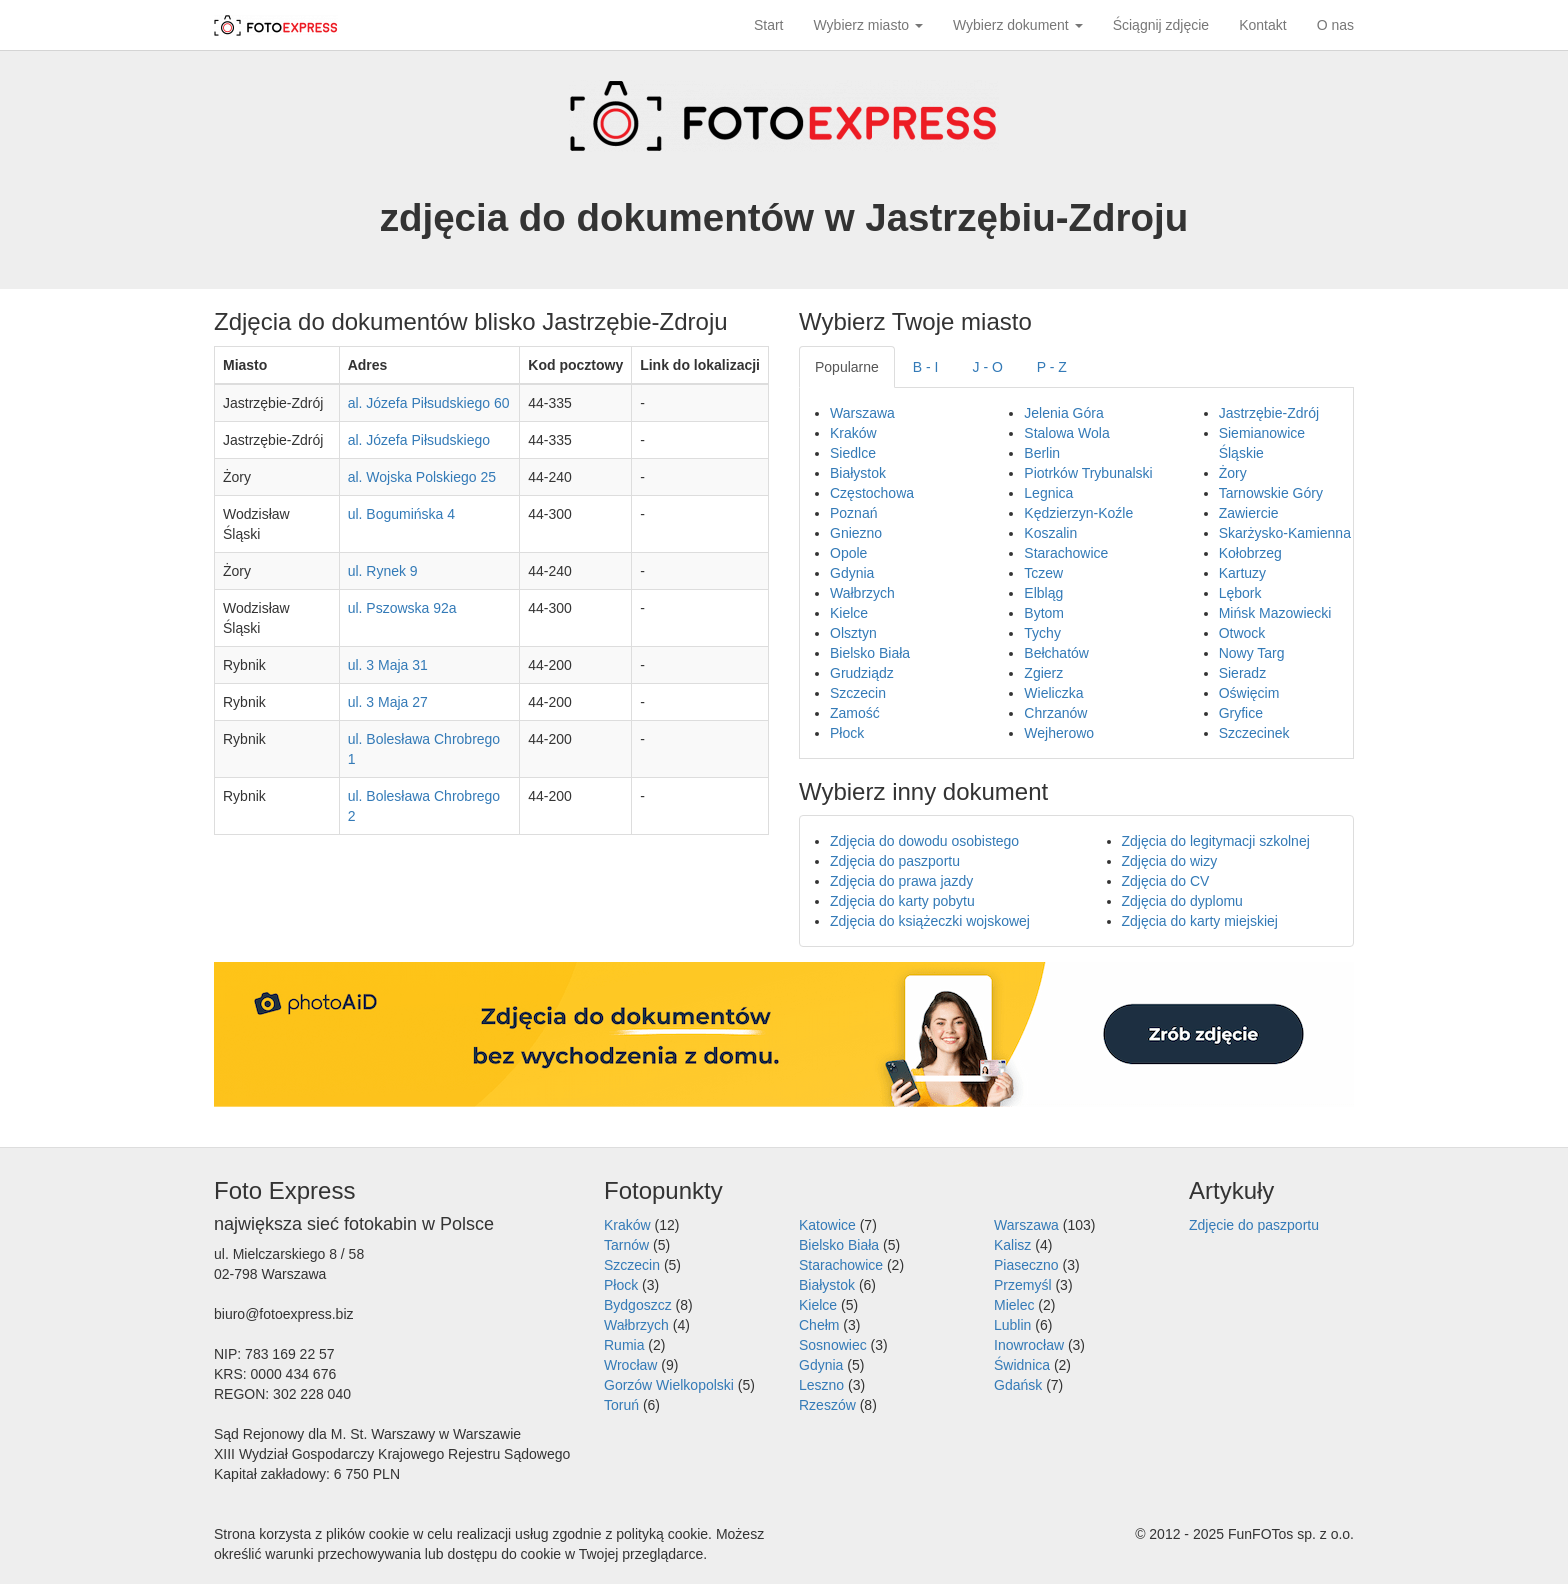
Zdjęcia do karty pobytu (902, 901)
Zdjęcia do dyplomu (1182, 901)
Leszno (821, 1385)
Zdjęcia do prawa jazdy (901, 881)
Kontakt (1262, 25)
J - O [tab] (988, 367)
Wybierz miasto (868, 25)
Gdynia (852, 573)
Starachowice (1066, 553)
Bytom (1044, 613)
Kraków (853, 433)
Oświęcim (1249, 693)
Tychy (1042, 633)
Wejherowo (1059, 733)
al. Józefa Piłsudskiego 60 (429, 403)
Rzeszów (827, 1405)
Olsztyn (853, 633)
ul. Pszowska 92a (402, 608)
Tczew (1043, 573)
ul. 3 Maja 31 (388, 665)
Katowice (827, 1225)
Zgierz (1043, 673)
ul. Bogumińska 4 (401, 514)
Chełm (819, 1325)
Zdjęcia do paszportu (895, 861)
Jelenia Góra (1063, 413)
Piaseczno (1026, 1265)
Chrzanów (1055, 713)
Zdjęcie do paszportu (1254, 1225)
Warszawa (862, 413)
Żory (1233, 473)
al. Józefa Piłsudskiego (419, 440)
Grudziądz (862, 673)
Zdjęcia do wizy (1170, 861)
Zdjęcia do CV (1166, 881)
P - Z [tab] (1052, 367)
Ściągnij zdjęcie (1161, 25)
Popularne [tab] (847, 367)
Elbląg (1043, 593)
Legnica (1048, 493)
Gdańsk (1018, 1385)
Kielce (849, 613)
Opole (848, 553)
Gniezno (856, 533)
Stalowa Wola (1066, 433)
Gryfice (1241, 713)
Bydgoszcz (638, 1305)
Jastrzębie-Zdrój (1269, 413)
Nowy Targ (1252, 653)
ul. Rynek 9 (383, 571)
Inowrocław (1029, 1345)
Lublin (1012, 1325)
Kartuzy (1242, 573)
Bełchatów (1056, 653)
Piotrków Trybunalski (1088, 473)
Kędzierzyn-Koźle (1078, 513)
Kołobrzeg (1250, 553)
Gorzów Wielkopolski (669, 1385)
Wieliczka (1053, 693)
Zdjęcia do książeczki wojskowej (930, 921)
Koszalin (1050, 533)
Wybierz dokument (1018, 25)
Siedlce (853, 453)
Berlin (1042, 453)
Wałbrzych (862, 593)
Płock (847, 733)
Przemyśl (1023, 1285)
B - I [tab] (926, 367)
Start (769, 25)
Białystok (858, 473)
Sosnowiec (833, 1345)
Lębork (1240, 593)
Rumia (624, 1345)
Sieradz (1242, 673)
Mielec (1014, 1305)
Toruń (621, 1405)
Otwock (1242, 633)
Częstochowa (872, 493)
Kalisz (1012, 1245)
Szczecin (858, 693)
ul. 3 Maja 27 (388, 702)
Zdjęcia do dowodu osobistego (924, 841)
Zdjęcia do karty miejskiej (1200, 921)
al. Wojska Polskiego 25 (422, 477)
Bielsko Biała (870, 653)
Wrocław (630, 1365)
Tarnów (626, 1245)
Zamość (855, 713)
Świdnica (1022, 1365)
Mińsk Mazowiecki (1275, 613)
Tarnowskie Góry (1271, 493)
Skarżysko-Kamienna (1285, 533)
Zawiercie (1249, 513)
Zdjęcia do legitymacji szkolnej (1216, 841)
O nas (1335, 25)
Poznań (853, 513)
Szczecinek (1254, 733)
